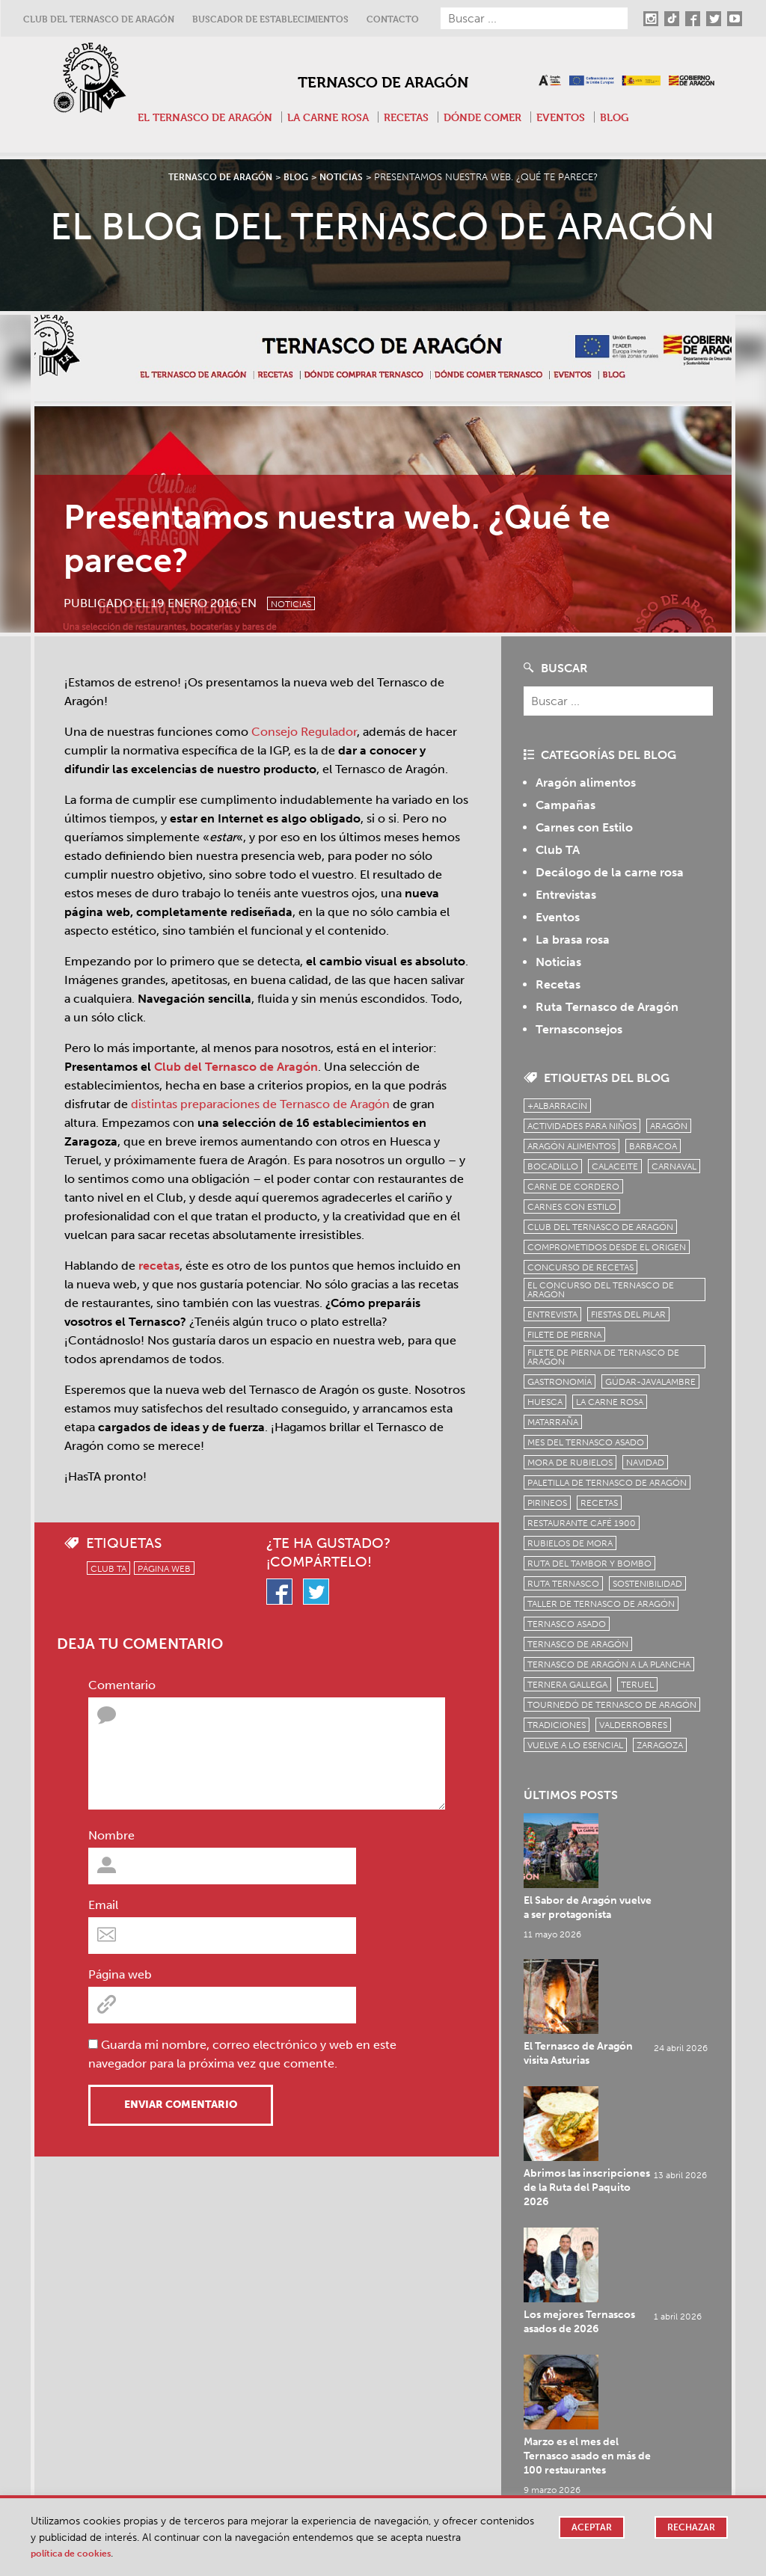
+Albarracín (557, 1106)
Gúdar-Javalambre (650, 1382)
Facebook (300, 2451)
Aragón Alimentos (571, 1146)
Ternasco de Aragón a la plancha (608, 1664)
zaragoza (660, 1745)
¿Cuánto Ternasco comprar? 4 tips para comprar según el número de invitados (617, 2315)
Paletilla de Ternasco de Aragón (607, 1483)
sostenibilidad (647, 1584)
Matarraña (552, 1422)
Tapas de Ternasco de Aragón (101, 2254)
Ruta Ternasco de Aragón (607, 1007)
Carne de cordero (573, 1186)
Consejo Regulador (304, 732)
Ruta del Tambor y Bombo (589, 1563)
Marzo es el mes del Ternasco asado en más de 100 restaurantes (643, 2114)
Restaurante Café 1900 (581, 1523)
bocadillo (552, 1166)
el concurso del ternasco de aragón (600, 1290)
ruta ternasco (563, 1584)
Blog (629, 117)
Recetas (408, 117)
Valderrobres (633, 1725)
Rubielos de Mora (570, 1543)
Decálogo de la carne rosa (610, 872)
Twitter (292, 2469)
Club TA (108, 1569)
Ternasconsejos (579, 1029)
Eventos (573, 117)
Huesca (545, 1402)
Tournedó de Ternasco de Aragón (611, 1705)
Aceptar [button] (588, 2527)
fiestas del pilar (628, 1314)
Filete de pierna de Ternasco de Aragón (603, 1357)
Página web (164, 1569)
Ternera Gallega (567, 1684)
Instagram (300, 2413)
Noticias (302, 601)
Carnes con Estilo (584, 827)
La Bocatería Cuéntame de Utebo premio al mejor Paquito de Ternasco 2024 (370, 2315)
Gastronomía (559, 1382)
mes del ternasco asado (585, 1442)
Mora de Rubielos (570, 1462)
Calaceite (615, 1166)
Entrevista (552, 1314)
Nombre (111, 1835)
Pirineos (547, 1503)
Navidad (645, 1462)
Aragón (668, 1126)
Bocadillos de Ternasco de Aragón (348, 2254)
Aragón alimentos (586, 782)
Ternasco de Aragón (383, 80)
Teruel (637, 1684)
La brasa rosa (573, 939)
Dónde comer (489, 117)
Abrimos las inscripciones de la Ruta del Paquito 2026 (643, 1967)
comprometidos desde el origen (606, 1247)
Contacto (393, 19)
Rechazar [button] (689, 2527)
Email (103, 1905)
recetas (159, 1265)
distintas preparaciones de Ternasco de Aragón (260, 1104)
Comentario (122, 1685)
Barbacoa (653, 1146)
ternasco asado (566, 1624)
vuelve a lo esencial (575, 1745)
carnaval (674, 1166)
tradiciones (556, 1725)
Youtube (296, 2488)
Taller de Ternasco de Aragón (601, 1604)
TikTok (291, 2432)
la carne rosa (609, 1402)
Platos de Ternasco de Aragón (574, 2254)
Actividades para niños (582, 1126)
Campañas (565, 805)
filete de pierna (564, 1335)
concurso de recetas (580, 1267)
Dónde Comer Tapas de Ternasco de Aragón (136, 2275)
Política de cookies (77, 2553)
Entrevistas (566, 895)
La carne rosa (325, 117)
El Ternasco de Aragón (194, 117)
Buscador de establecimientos (270, 19)
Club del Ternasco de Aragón (98, 19)
